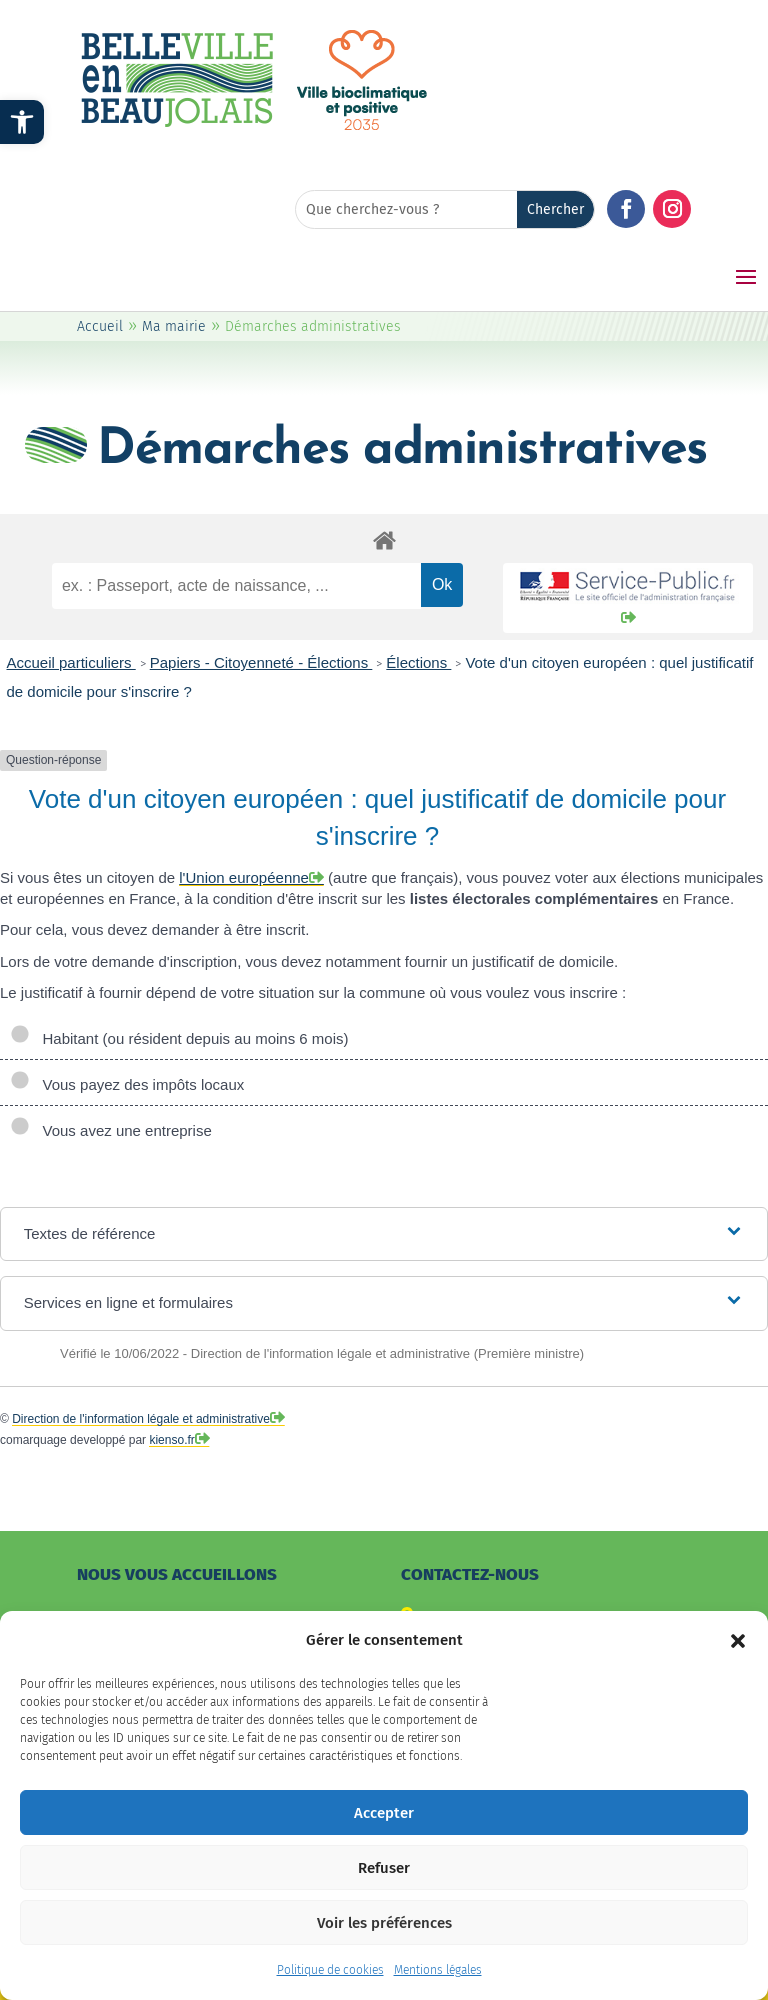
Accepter (384, 1829)
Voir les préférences (384, 1939)
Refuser (384, 1884)
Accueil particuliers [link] (71, 662)
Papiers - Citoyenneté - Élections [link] (261, 662)
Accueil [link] (100, 326)
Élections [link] (418, 662)
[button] (738, 1657)
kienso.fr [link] (171, 1440)
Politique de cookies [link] (330, 1987)
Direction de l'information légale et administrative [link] (141, 1419)
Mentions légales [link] (438, 1987)
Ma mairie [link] (174, 326)
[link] (22, 122)
